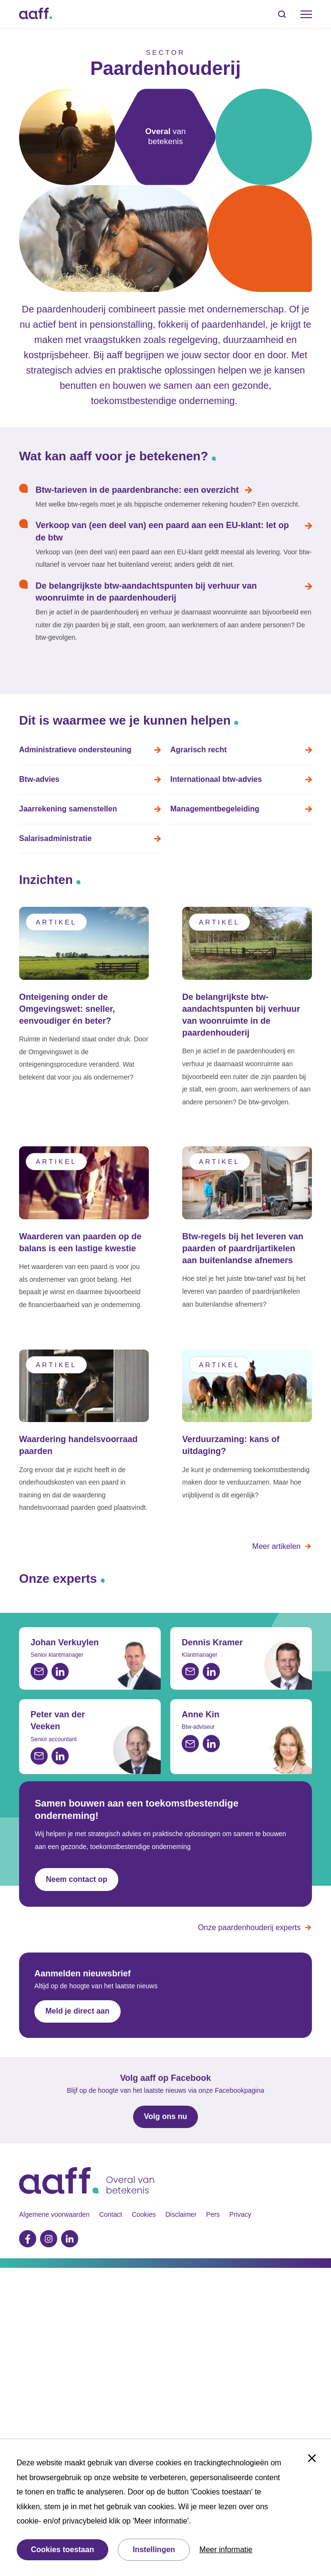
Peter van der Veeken (58, 1720)
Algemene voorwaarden (54, 2214)
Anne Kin (200, 1714)
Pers (213, 2214)
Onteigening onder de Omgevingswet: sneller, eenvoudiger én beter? (67, 1008)
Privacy (240, 2214)
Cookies (144, 2214)
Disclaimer (181, 2214)
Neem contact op (76, 1879)
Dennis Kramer (212, 1642)
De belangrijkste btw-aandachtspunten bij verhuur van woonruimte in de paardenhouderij (241, 1015)
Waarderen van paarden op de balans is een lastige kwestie (80, 1242)
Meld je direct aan (77, 2011)
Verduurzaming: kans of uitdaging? (230, 1445)
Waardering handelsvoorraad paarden (78, 1445)
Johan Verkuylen (65, 1642)
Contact (110, 2214)
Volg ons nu (165, 2116)
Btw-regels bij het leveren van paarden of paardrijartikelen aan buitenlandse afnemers (242, 1248)
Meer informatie (225, 2549)
